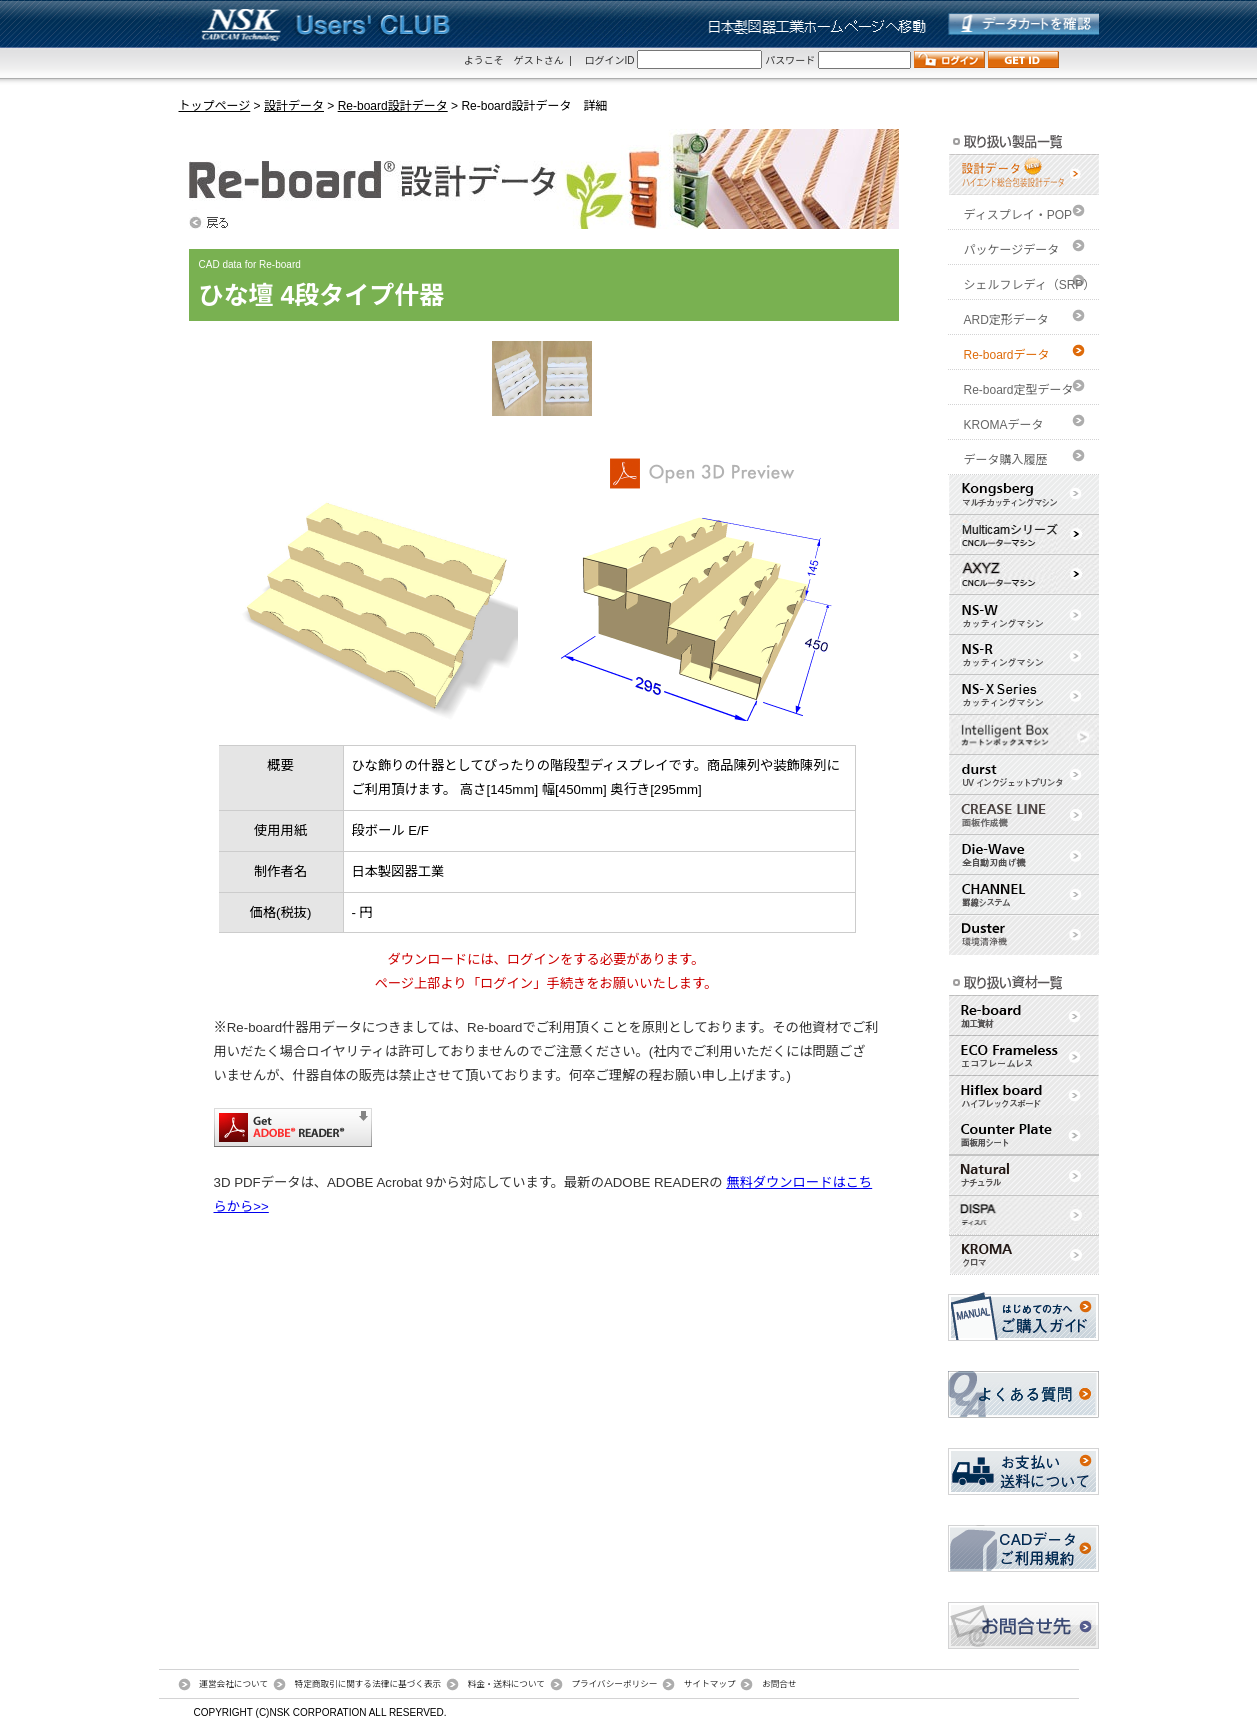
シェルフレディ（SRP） (1030, 285)
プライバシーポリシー (614, 1684)
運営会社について (233, 1684)
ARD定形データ (1006, 320)
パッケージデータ (1012, 250)
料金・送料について (506, 1684)
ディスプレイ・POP (1018, 215)
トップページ (215, 106)
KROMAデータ (1004, 425)
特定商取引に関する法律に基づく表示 (368, 1684)
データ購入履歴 (1006, 460)
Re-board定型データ (1019, 390)
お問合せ (779, 1684)
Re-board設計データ (393, 106)
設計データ (294, 106)
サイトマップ (710, 1684)
